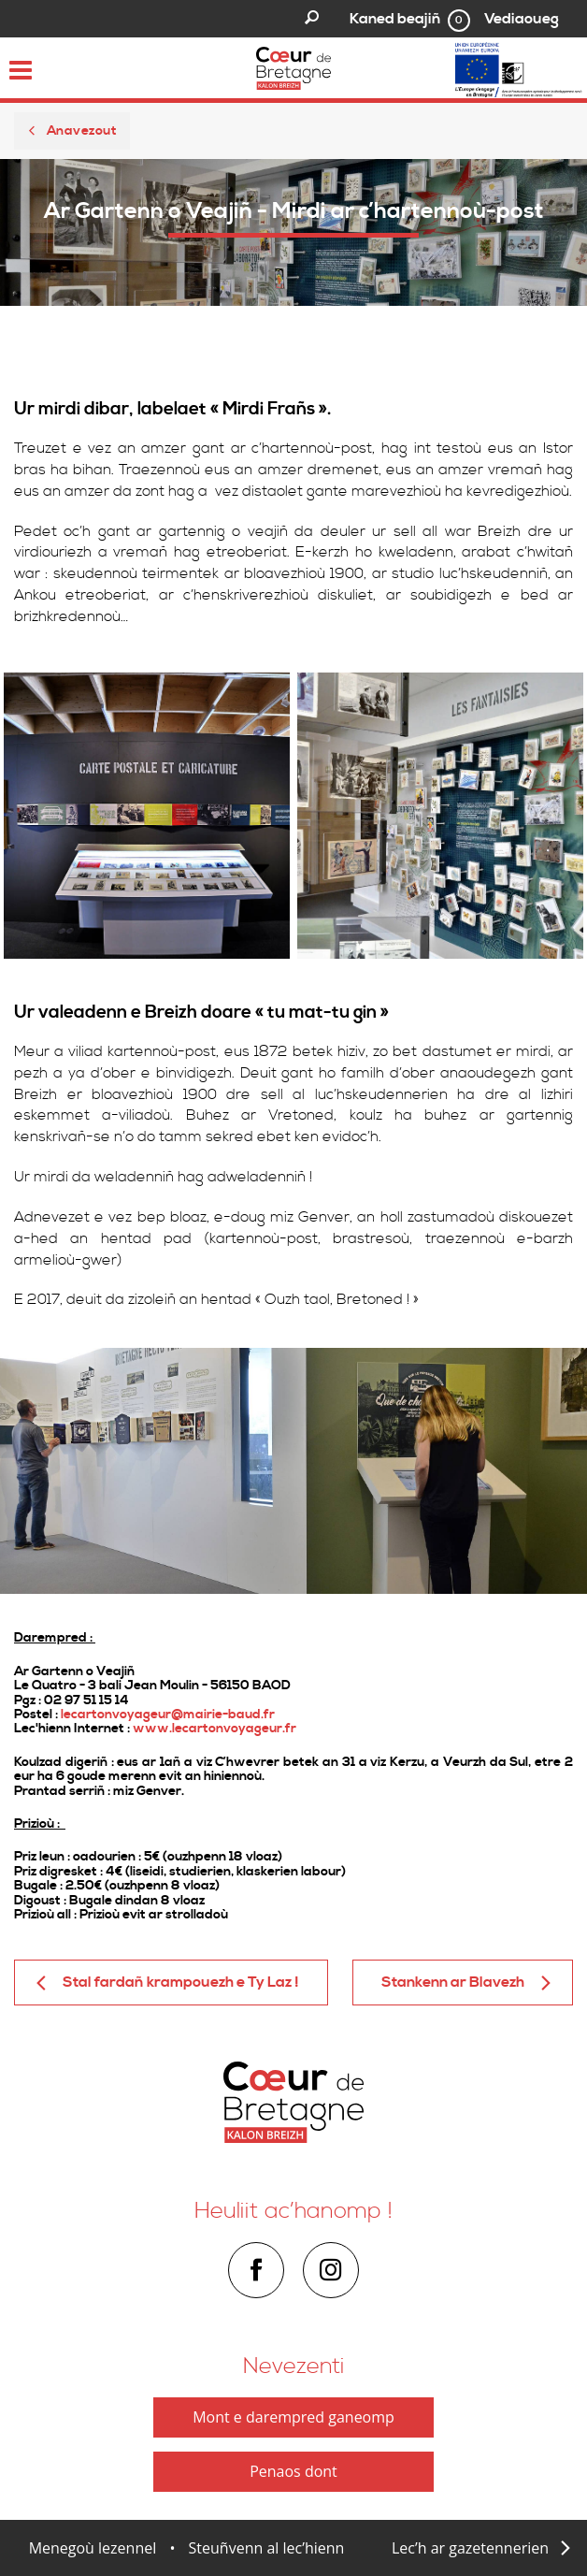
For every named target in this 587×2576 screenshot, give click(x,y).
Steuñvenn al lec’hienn (267, 2548)
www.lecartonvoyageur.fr (214, 1728)
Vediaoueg (521, 18)
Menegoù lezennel (93, 2548)
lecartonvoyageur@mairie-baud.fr (168, 1714)
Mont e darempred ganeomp (293, 2417)
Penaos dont (293, 2471)
